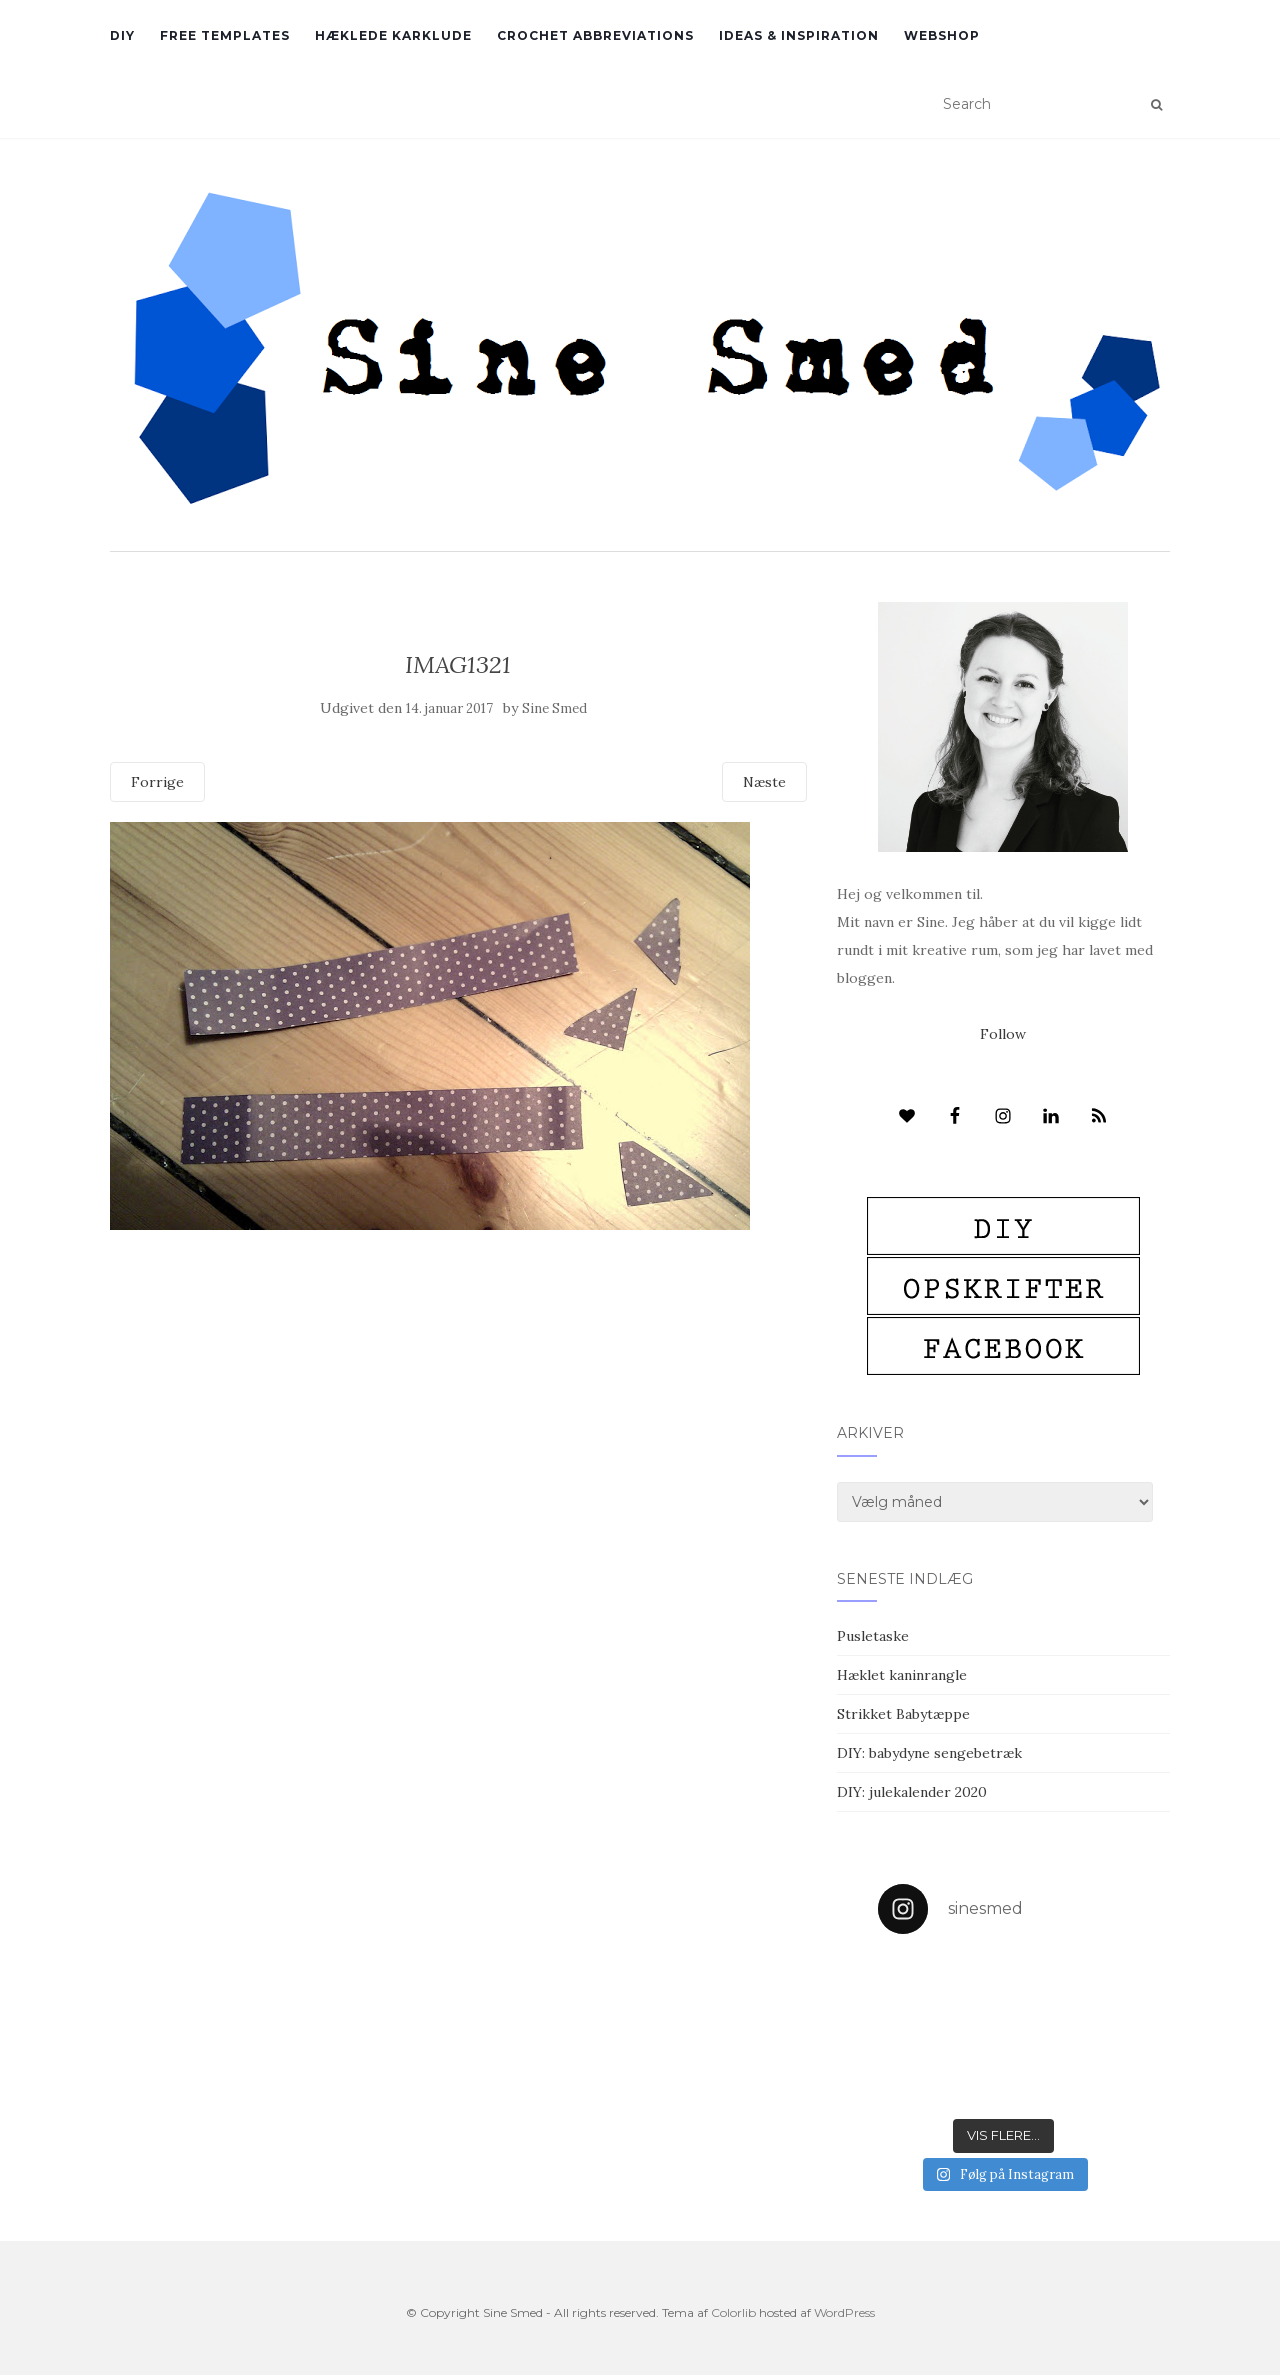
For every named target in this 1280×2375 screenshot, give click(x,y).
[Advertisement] (458, 1375)
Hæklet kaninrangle (902, 1675)
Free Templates (225, 35)
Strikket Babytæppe (903, 1714)
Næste (764, 782)
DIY (122, 35)
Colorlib (733, 2312)
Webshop (942, 35)
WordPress (844, 2312)
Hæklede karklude (393, 35)
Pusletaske (873, 1636)
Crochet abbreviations (595, 35)
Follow (1003, 1034)
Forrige (157, 782)
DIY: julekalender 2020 (912, 1792)
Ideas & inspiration (799, 35)
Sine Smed (554, 708)
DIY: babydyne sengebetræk (929, 1753)
